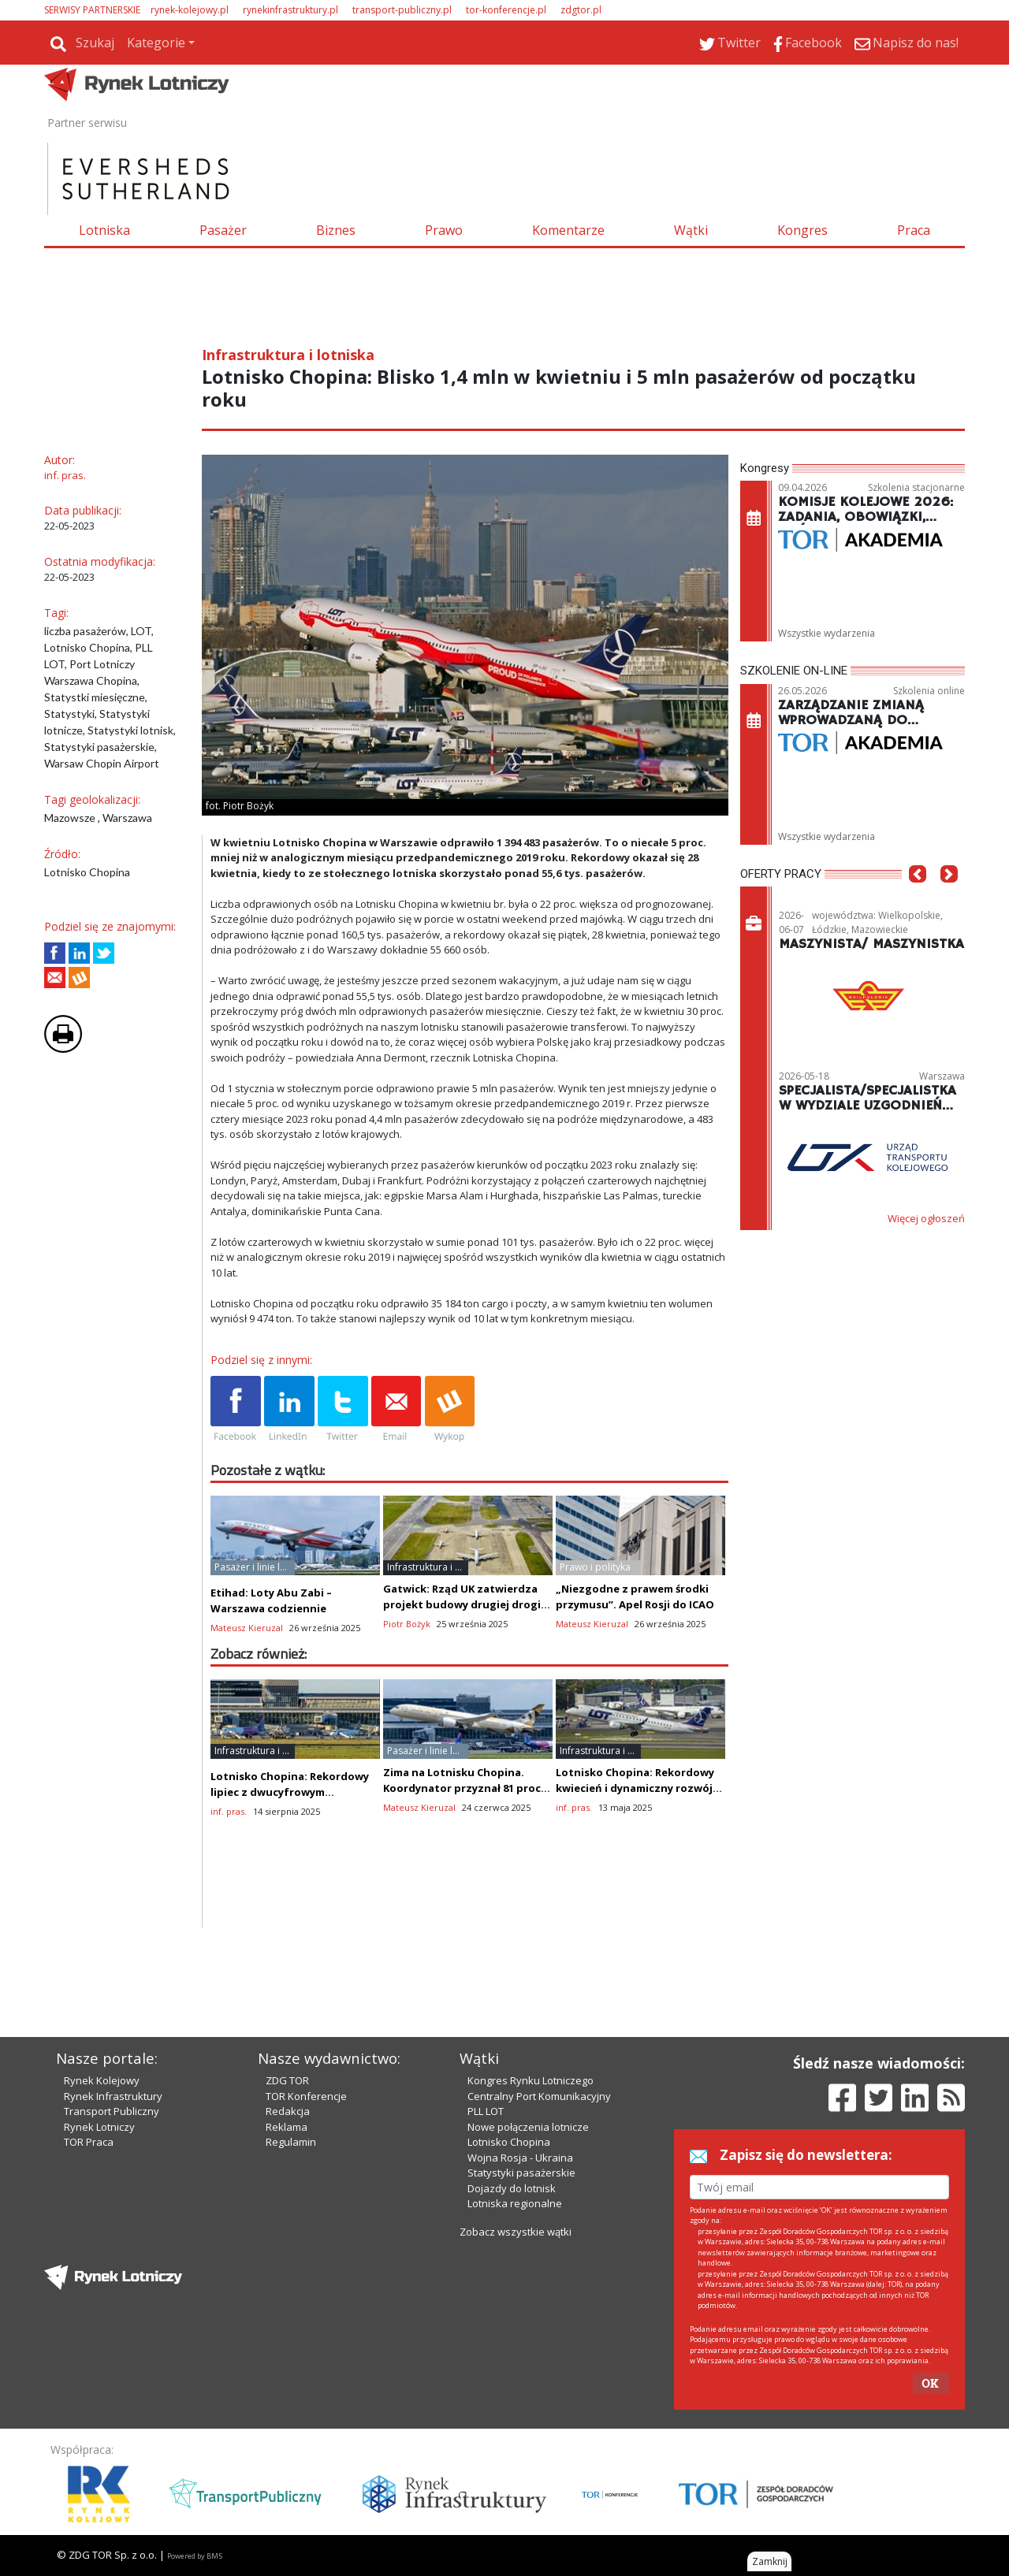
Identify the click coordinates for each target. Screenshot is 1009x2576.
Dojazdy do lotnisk (511, 2188)
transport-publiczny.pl (402, 10)
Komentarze (568, 230)
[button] (917, 898)
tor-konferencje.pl (506, 10)
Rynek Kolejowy (102, 2080)
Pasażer (223, 230)
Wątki (691, 230)
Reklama (286, 2127)
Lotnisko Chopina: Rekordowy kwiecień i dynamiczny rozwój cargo (635, 1788)
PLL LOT (485, 2111)
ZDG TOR (287, 2080)
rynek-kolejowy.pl (190, 10)
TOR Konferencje (306, 2096)
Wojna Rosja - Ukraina (520, 2157)
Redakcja (288, 2111)
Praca (913, 230)
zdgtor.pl (580, 10)
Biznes (336, 230)
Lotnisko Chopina (508, 2142)
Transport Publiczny (111, 2111)
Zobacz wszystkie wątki (516, 2232)
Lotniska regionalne (514, 2203)
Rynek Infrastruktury (113, 2096)
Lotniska (104, 230)
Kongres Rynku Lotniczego (530, 2080)
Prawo (444, 230)
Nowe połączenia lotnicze (528, 2127)
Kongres (802, 230)
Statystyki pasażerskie (521, 2172)
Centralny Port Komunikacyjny (539, 2096)
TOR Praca (89, 2142)
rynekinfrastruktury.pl (290, 10)
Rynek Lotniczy (99, 2127)
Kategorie (156, 42)
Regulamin (291, 2142)
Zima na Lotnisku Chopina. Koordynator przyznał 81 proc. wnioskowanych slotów (463, 1788)
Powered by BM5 (194, 2556)
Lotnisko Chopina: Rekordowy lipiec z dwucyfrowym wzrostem (289, 1792)
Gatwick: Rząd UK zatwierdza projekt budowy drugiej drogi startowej (462, 1604)
